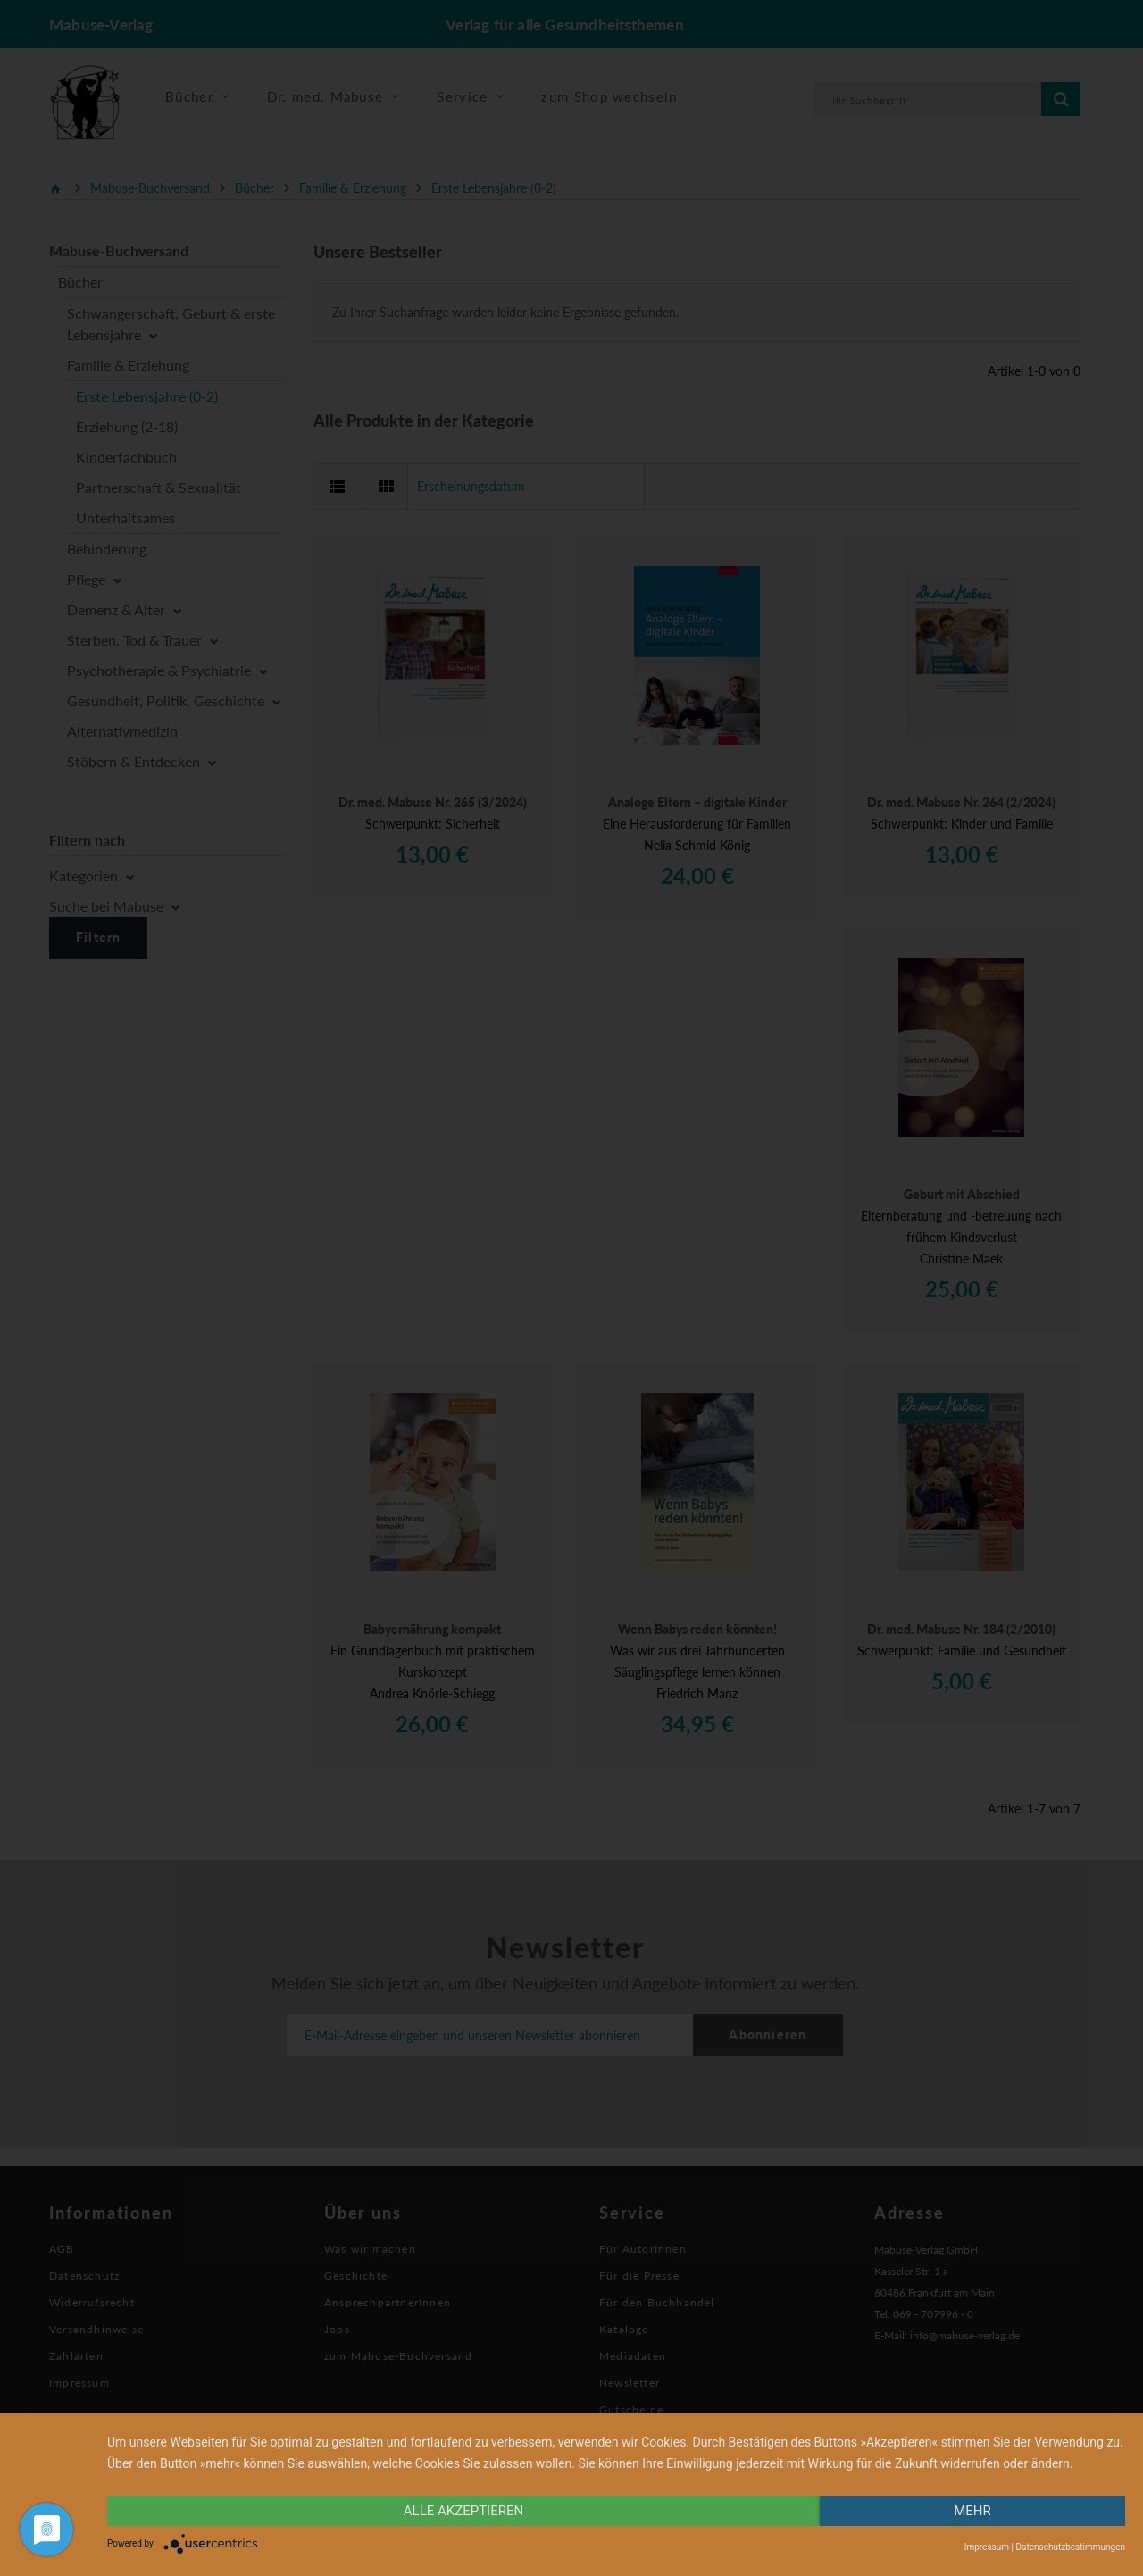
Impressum (986, 2547)
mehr (972, 2511)
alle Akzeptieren (463, 2511)
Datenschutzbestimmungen (1070, 2547)
